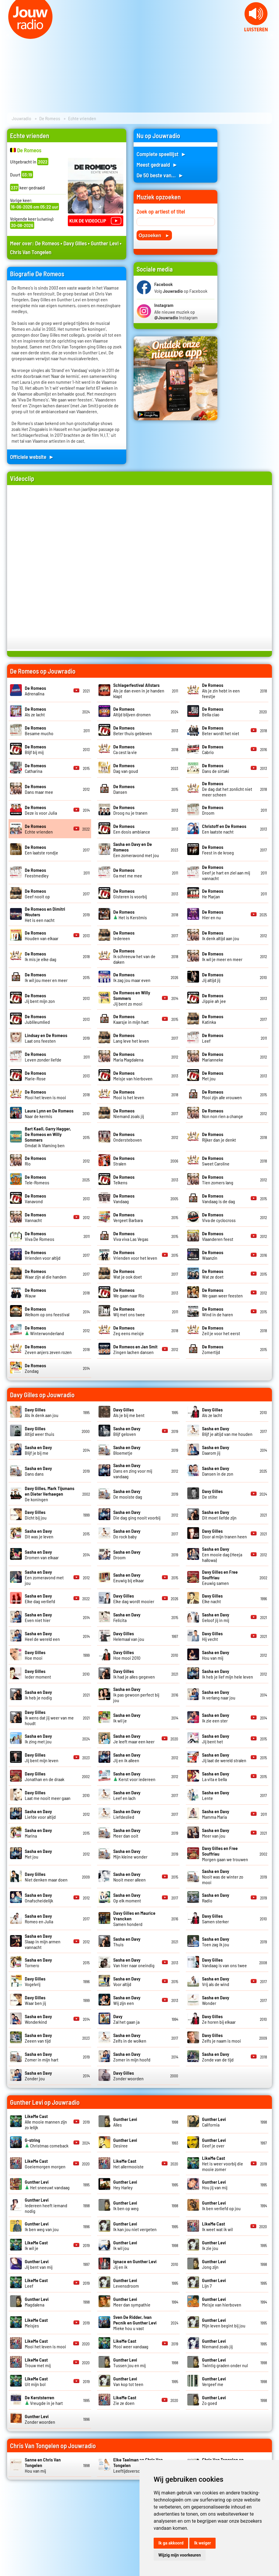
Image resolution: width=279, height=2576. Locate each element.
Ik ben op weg (126, 2205)
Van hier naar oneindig (134, 1962)
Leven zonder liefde (43, 1056)
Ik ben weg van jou (42, 2226)
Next (271, 35)
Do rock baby (126, 1533)
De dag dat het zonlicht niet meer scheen (227, 789)
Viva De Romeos (39, 1236)
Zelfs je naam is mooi (221, 2037)
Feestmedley (37, 872)
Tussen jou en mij (129, 2362)
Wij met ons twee (129, 1311)
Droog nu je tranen (130, 810)
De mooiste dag (127, 1493)
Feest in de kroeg (218, 849)
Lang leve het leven (131, 1038)
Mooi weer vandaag (130, 2343)
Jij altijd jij (212, 977)
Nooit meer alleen (129, 1876)
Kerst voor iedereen (134, 1776)
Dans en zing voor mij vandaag (132, 1470)
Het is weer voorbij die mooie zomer (222, 2163)
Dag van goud (125, 768)
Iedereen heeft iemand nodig (46, 2205)
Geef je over (214, 2142)
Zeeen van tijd (38, 2037)
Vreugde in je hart (44, 2400)
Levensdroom (126, 2283)
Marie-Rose (35, 1075)
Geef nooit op (37, 893)
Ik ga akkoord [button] (170, 2543)
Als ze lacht (35, 711)
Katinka (212, 1019)
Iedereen (123, 935)
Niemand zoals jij (128, 1113)
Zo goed (214, 2400)
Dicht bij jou (36, 1514)
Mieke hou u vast (135, 2322)
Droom (212, 810)
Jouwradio (21, 118)
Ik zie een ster (215, 1717)
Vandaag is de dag (218, 1198)
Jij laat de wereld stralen (224, 1757)
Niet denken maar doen (46, 1876)
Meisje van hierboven (132, 1075)
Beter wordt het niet (220, 730)
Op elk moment (127, 1897)
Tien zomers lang (217, 1179)
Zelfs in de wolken (129, 2037)
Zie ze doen (124, 2400)
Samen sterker (215, 1918)
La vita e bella (215, 1776)
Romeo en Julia (39, 1918)
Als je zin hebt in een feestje (221, 690)
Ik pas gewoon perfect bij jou (136, 1694)
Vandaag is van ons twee (224, 1962)
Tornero (38, 1962)
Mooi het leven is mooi (45, 1094)
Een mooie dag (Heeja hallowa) (222, 1554)
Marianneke (212, 1056)
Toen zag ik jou (215, 1941)
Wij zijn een (126, 2000)
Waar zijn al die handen (45, 1273)
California (214, 2121)
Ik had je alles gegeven (134, 1673)
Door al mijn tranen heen (224, 1533)
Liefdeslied (126, 1814)
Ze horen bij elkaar (219, 2019)
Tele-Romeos (37, 1179)
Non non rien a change (222, 1113)
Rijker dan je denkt (219, 1136)
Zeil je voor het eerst (221, 1330)
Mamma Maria (215, 1814)
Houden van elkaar (41, 935)
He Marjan (212, 893)
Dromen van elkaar (42, 1554)
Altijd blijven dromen (132, 711)
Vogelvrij (35, 1981)
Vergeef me (214, 2381)
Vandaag (123, 1198)
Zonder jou (38, 2075)
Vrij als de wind (215, 1981)
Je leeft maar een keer (134, 1738)
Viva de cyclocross (219, 1217)
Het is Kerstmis (130, 914)
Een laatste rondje (41, 849)
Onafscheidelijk (39, 1897)
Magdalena (37, 2301)
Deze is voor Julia (41, 810)
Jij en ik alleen (126, 1757)
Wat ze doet (213, 1273)
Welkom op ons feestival (47, 1311)
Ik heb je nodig (38, 1694)
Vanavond (35, 1198)
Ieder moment (38, 1673)
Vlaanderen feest (217, 1236)
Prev (7, 35)
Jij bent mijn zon (40, 998)
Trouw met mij (38, 2362)
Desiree (125, 2142)
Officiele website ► (32, 456)
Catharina (35, 768)
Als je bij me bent (129, 1412)
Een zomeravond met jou (44, 1577)
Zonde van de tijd (218, 2056)
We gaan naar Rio (128, 1292)
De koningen (49, 1493)
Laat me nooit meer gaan (47, 1795)
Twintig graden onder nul (225, 2362)
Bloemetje (126, 1450)
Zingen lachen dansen (135, 1349)
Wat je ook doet (127, 1273)
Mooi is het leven (128, 1094)
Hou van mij (215, 1655)
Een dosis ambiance (131, 828)
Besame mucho (39, 730)
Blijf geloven (126, 1431)
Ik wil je (36, 2245)
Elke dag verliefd (40, 1598)
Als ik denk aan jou (41, 1412)
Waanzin (212, 1255)
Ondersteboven (127, 1136)
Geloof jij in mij (215, 1617)
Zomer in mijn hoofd (131, 2056)
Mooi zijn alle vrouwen (222, 1094)
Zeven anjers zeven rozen (48, 1349)
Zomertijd (212, 1349)
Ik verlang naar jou (218, 1694)
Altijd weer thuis (39, 1431)
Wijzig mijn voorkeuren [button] (179, 2555)
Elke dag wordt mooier (133, 1598)
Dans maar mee (39, 789)
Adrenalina (35, 690)
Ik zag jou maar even (131, 977)
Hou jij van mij (214, 2184)
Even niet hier (38, 1617)
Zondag (35, 1368)
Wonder (215, 2000)
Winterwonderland (44, 1330)
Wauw (35, 1292)
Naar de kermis (49, 1113)
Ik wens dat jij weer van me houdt (49, 1717)
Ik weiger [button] (202, 2543)
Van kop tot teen (128, 2381)
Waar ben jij (35, 2000)
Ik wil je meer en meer (222, 956)
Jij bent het (215, 1738)
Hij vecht (212, 1636)
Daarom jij (215, 1450)
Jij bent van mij (38, 2264)
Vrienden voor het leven (135, 1255)
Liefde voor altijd (40, 1814)
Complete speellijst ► (161, 154)
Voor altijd (126, 1981)
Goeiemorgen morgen (45, 2163)
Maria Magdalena (128, 1056)
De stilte (212, 1493)
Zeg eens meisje (128, 1330)
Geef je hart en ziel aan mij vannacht (226, 872)
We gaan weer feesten (222, 1292)
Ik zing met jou (38, 1738)
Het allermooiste (128, 2163)
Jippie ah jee (214, 998)
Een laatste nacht (224, 828)
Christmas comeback (46, 2142)
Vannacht (35, 1217)
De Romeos (49, 118)
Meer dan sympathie (131, 2301)
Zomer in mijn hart (41, 2056)
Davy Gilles (75, 243)
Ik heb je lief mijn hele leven (227, 1673)
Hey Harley (125, 2184)
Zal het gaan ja (126, 2019)
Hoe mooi (35, 1655)
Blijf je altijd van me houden (227, 1431)
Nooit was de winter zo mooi (222, 1876)
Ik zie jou (214, 2245)
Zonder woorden (128, 2075)
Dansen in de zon (217, 1471)
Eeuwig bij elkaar (128, 1577)
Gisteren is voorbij (130, 893)
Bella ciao (212, 711)
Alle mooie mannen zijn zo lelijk (46, 2121)
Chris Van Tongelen (30, 252)
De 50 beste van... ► (160, 175)
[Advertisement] (248, 217)
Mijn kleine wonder (130, 1853)
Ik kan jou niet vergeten (135, 2226)
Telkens (123, 1179)
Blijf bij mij (35, 749)
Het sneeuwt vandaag (47, 2184)
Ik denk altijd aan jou (220, 935)
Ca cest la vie (125, 749)
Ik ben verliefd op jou (221, 2205)
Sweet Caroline (215, 1160)
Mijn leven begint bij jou (223, 2322)
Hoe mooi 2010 (126, 1655)
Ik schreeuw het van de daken (134, 956)
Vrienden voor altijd (42, 1255)
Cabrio (212, 749)
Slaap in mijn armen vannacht (42, 1941)
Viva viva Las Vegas (130, 1236)
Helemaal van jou (128, 1636)
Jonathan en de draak (44, 1776)
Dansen (123, 789)
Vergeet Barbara (128, 1217)
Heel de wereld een (42, 1636)
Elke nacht (212, 1598)
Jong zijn (214, 2264)
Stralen (123, 1160)
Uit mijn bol (36, 2381)
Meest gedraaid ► (157, 164)
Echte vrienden (39, 828)
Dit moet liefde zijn (219, 1514)
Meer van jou (215, 1832)
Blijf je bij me (38, 1450)
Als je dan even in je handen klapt (138, 690)
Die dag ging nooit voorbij (136, 1514)
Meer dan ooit (126, 1832)
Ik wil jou (125, 2245)
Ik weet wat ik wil (217, 2226)
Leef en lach (126, 1795)
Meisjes (36, 2322)
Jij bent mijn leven (41, 1757)
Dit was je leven (39, 1533)
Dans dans (38, 1471)
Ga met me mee (127, 872)
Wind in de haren (217, 1311)
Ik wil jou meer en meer (46, 977)
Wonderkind (38, 2019)
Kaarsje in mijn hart (131, 1019)
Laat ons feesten (46, 1038)
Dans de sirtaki (215, 768)
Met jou (212, 1075)
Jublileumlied (37, 1019)
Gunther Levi (105, 243)
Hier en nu (212, 914)
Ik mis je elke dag (40, 956)
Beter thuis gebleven (132, 730)
